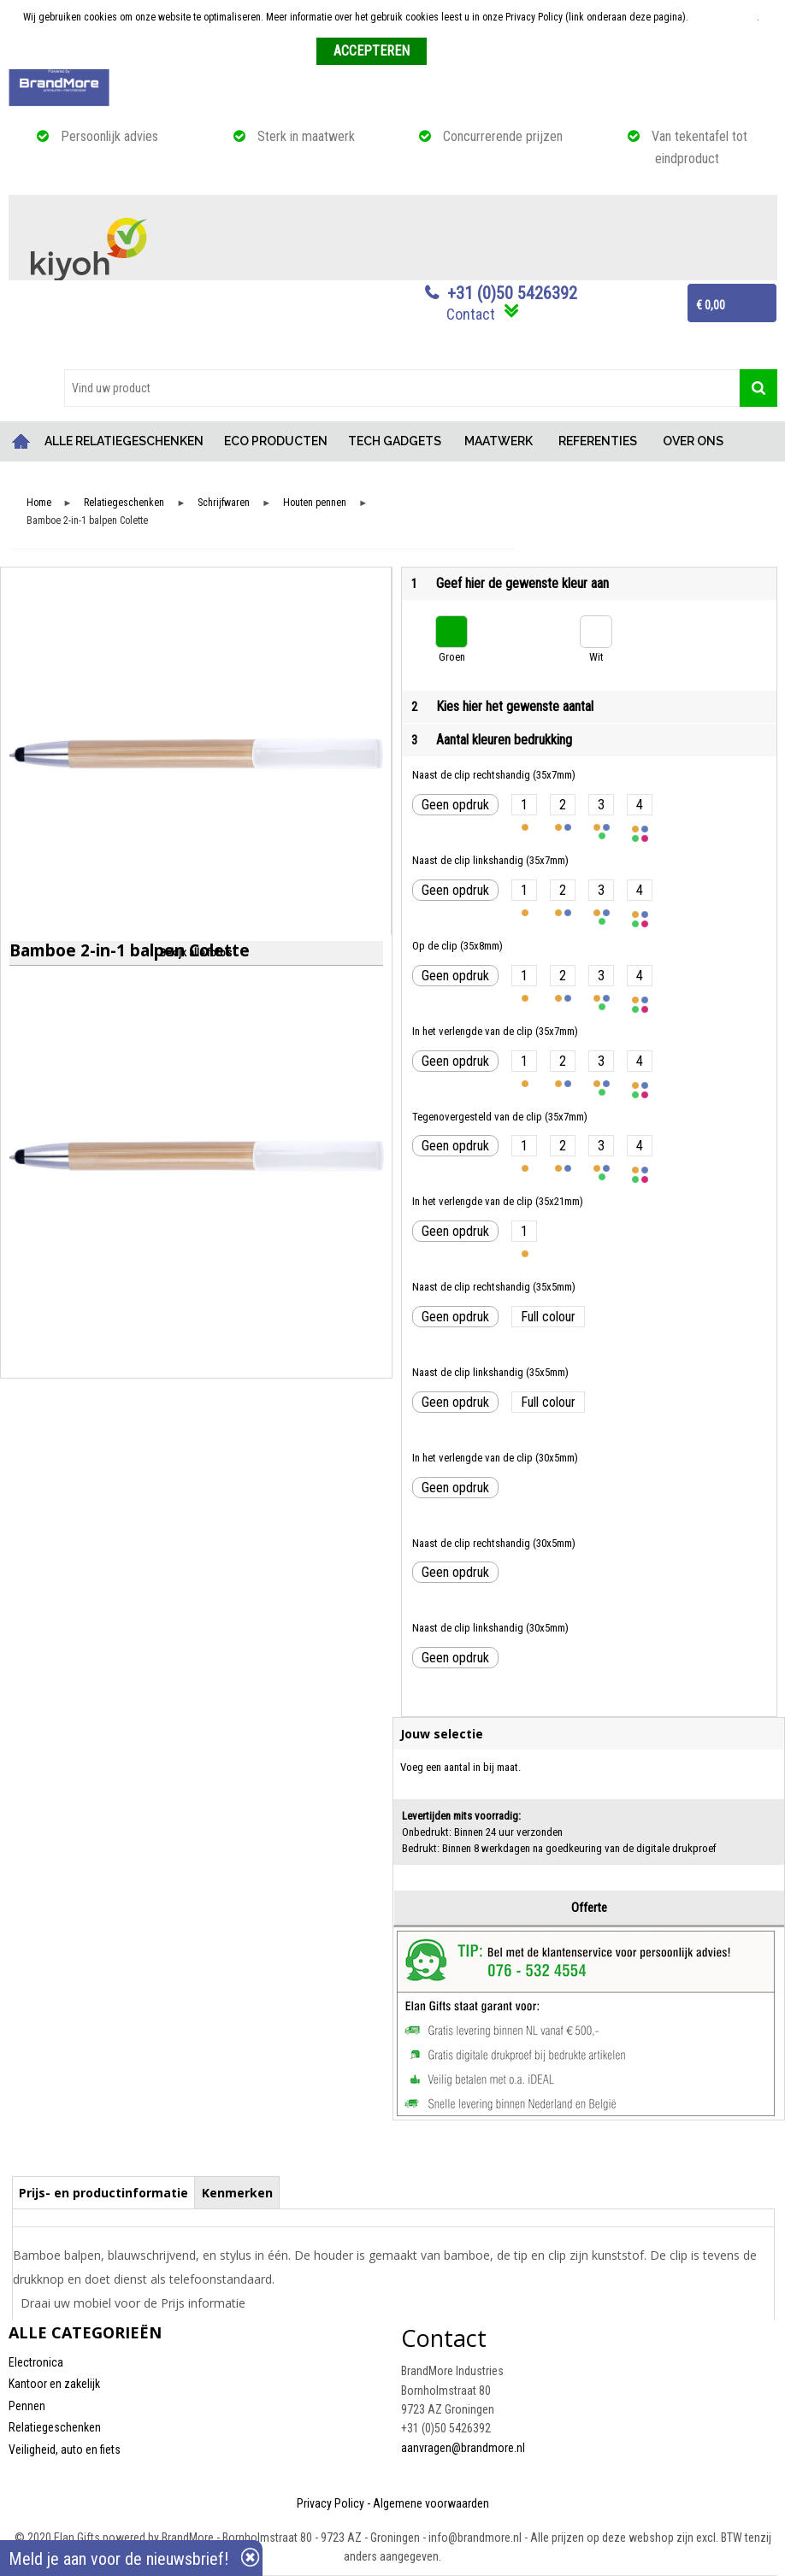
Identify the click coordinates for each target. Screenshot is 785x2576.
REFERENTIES (597, 441)
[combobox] (402, 388)
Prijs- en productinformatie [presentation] (103, 2193)
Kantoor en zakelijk (54, 2384)
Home (21, 441)
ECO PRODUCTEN (276, 441)
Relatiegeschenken (124, 503)
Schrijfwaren (224, 503)
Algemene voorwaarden (431, 2503)
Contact (470, 314)
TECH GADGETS (394, 441)
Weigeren (453, 52)
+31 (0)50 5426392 (512, 293)
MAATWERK (498, 441)
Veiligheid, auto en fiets (65, 2449)
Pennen (27, 2406)
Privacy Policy (330, 2503)
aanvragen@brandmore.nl (463, 2448)
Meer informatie (724, 17)
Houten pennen (314, 503)
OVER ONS (693, 441)
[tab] (104, 2192)
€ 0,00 (710, 305)
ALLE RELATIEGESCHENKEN (124, 441)
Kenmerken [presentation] (237, 2193)
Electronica (36, 2362)
